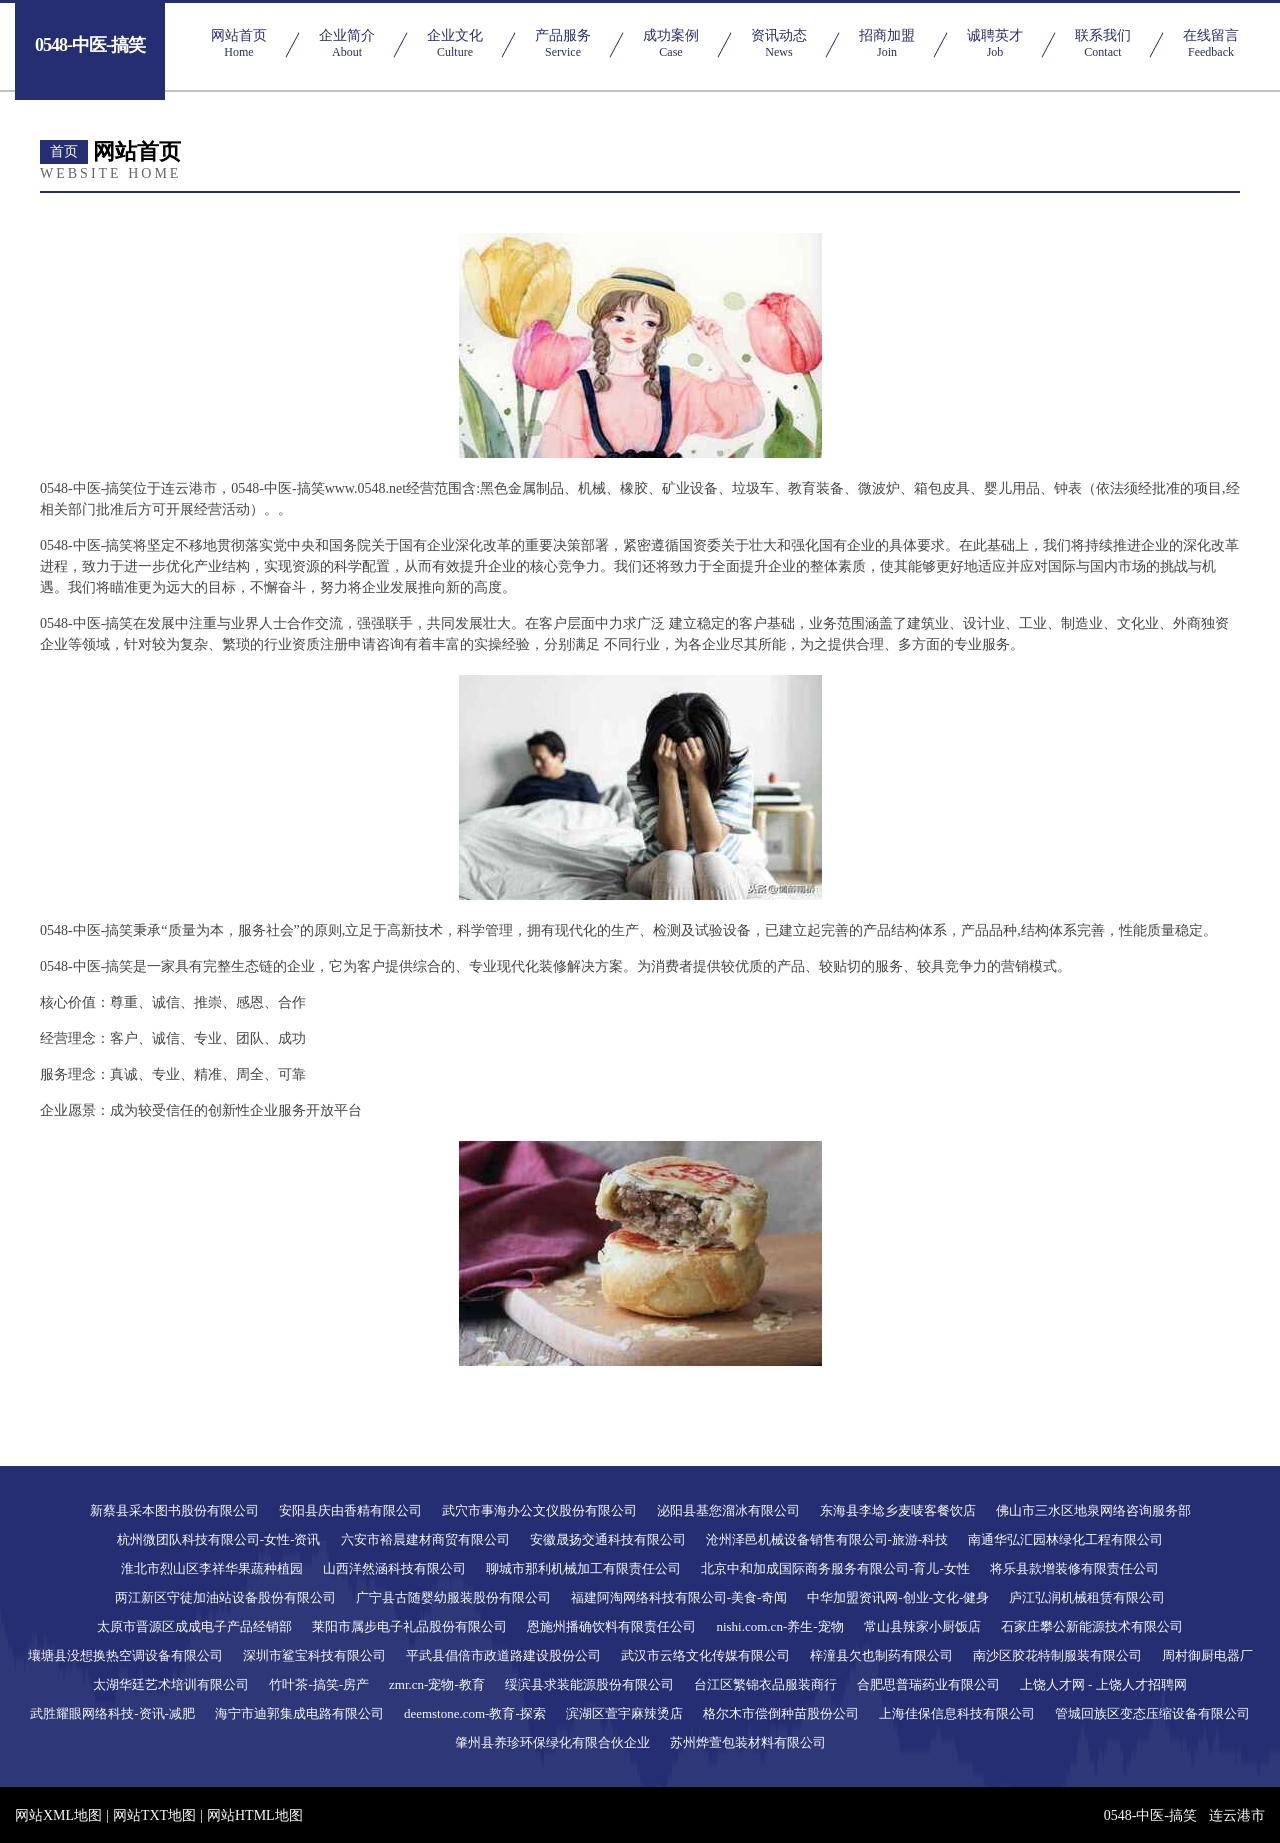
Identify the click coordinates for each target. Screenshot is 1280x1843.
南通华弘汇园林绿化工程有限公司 (1065, 1539)
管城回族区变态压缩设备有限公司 (1152, 1713)
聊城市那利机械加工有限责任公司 (583, 1568)
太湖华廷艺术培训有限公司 (171, 1684)
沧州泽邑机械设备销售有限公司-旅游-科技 (827, 1539)
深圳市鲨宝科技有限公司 (314, 1655)
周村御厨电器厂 (1207, 1655)
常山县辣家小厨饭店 (922, 1626)
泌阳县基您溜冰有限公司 (728, 1510)
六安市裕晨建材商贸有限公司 (425, 1539)
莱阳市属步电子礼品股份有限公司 (409, 1626)
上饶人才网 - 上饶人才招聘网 (1103, 1684)
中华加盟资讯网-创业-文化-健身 (898, 1597)
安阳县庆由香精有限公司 (350, 1510)
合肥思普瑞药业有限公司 (928, 1684)
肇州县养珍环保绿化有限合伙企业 (552, 1742)
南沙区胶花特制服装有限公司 (1057, 1655)
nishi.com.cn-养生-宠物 (779, 1626)
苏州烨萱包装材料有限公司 (748, 1742)
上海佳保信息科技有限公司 (957, 1713)
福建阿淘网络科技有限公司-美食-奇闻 (679, 1597)
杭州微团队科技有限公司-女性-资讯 (219, 1539)
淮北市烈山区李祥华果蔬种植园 (212, 1568)
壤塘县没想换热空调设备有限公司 (125, 1655)
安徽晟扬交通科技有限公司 (608, 1539)
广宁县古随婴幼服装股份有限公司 (453, 1597)
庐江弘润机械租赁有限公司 (1087, 1597)
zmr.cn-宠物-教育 (437, 1684)
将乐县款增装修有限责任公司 (1074, 1568)
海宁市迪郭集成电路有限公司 (299, 1713)
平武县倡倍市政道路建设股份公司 (503, 1655)
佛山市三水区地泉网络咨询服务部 (1093, 1510)
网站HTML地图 (255, 1815)
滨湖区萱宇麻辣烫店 (624, 1713)
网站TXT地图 (154, 1815)
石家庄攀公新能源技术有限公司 (1092, 1626)
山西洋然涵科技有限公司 (394, 1568)
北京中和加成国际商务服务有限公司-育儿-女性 (835, 1568)
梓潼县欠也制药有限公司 (881, 1655)
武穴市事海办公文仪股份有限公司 (539, 1510)
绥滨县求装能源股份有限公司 (589, 1684)
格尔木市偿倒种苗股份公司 (781, 1713)
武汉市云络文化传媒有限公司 (705, 1655)
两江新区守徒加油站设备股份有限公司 (225, 1597)
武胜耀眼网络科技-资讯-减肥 (112, 1713)
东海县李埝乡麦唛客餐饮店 (898, 1510)
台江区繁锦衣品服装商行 (765, 1684)
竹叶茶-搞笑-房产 (319, 1684)
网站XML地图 (58, 1815)
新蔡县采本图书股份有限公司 (174, 1510)
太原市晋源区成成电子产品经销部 (194, 1626)
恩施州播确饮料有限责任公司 (611, 1626)
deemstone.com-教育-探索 (475, 1713)
